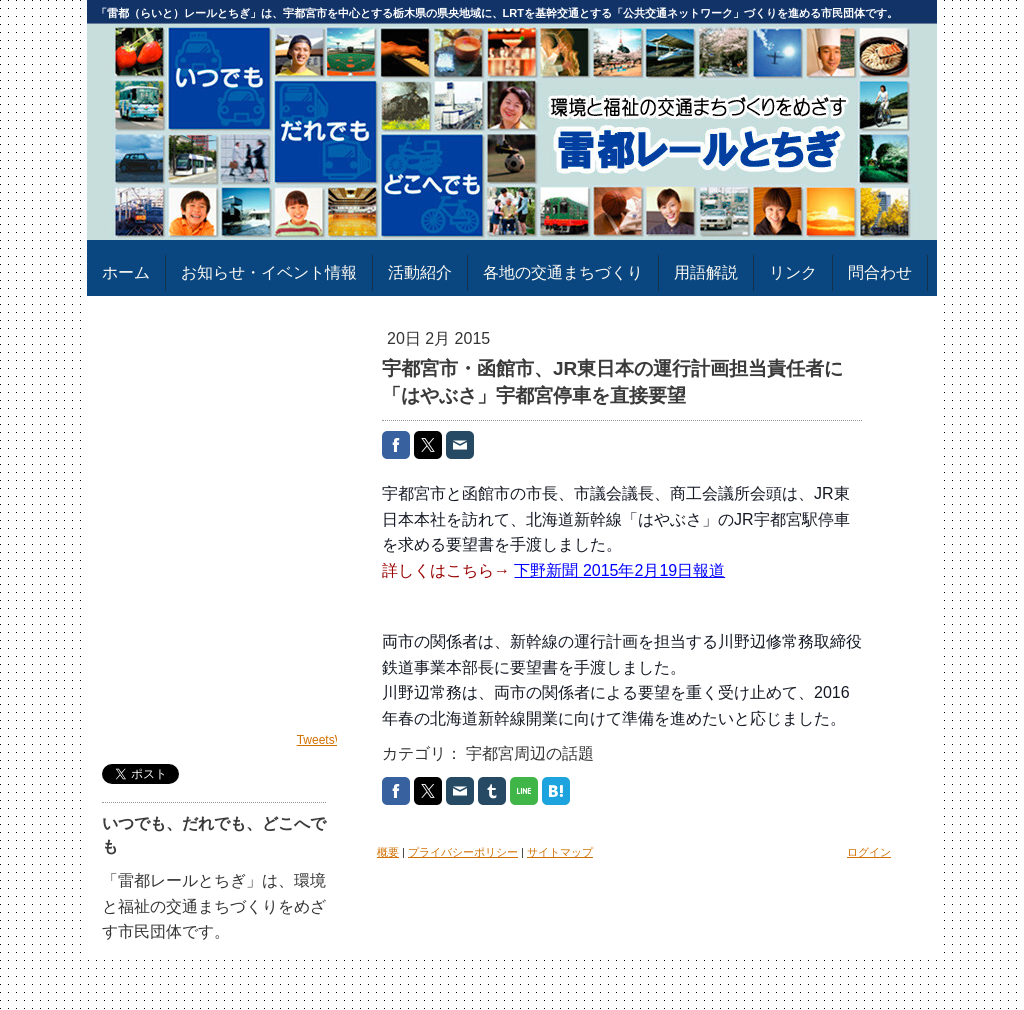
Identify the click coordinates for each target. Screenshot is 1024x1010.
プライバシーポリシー (463, 852)
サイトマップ (560, 852)
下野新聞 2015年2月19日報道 (619, 570)
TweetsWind (329, 740)
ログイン (869, 852)
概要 (388, 852)
